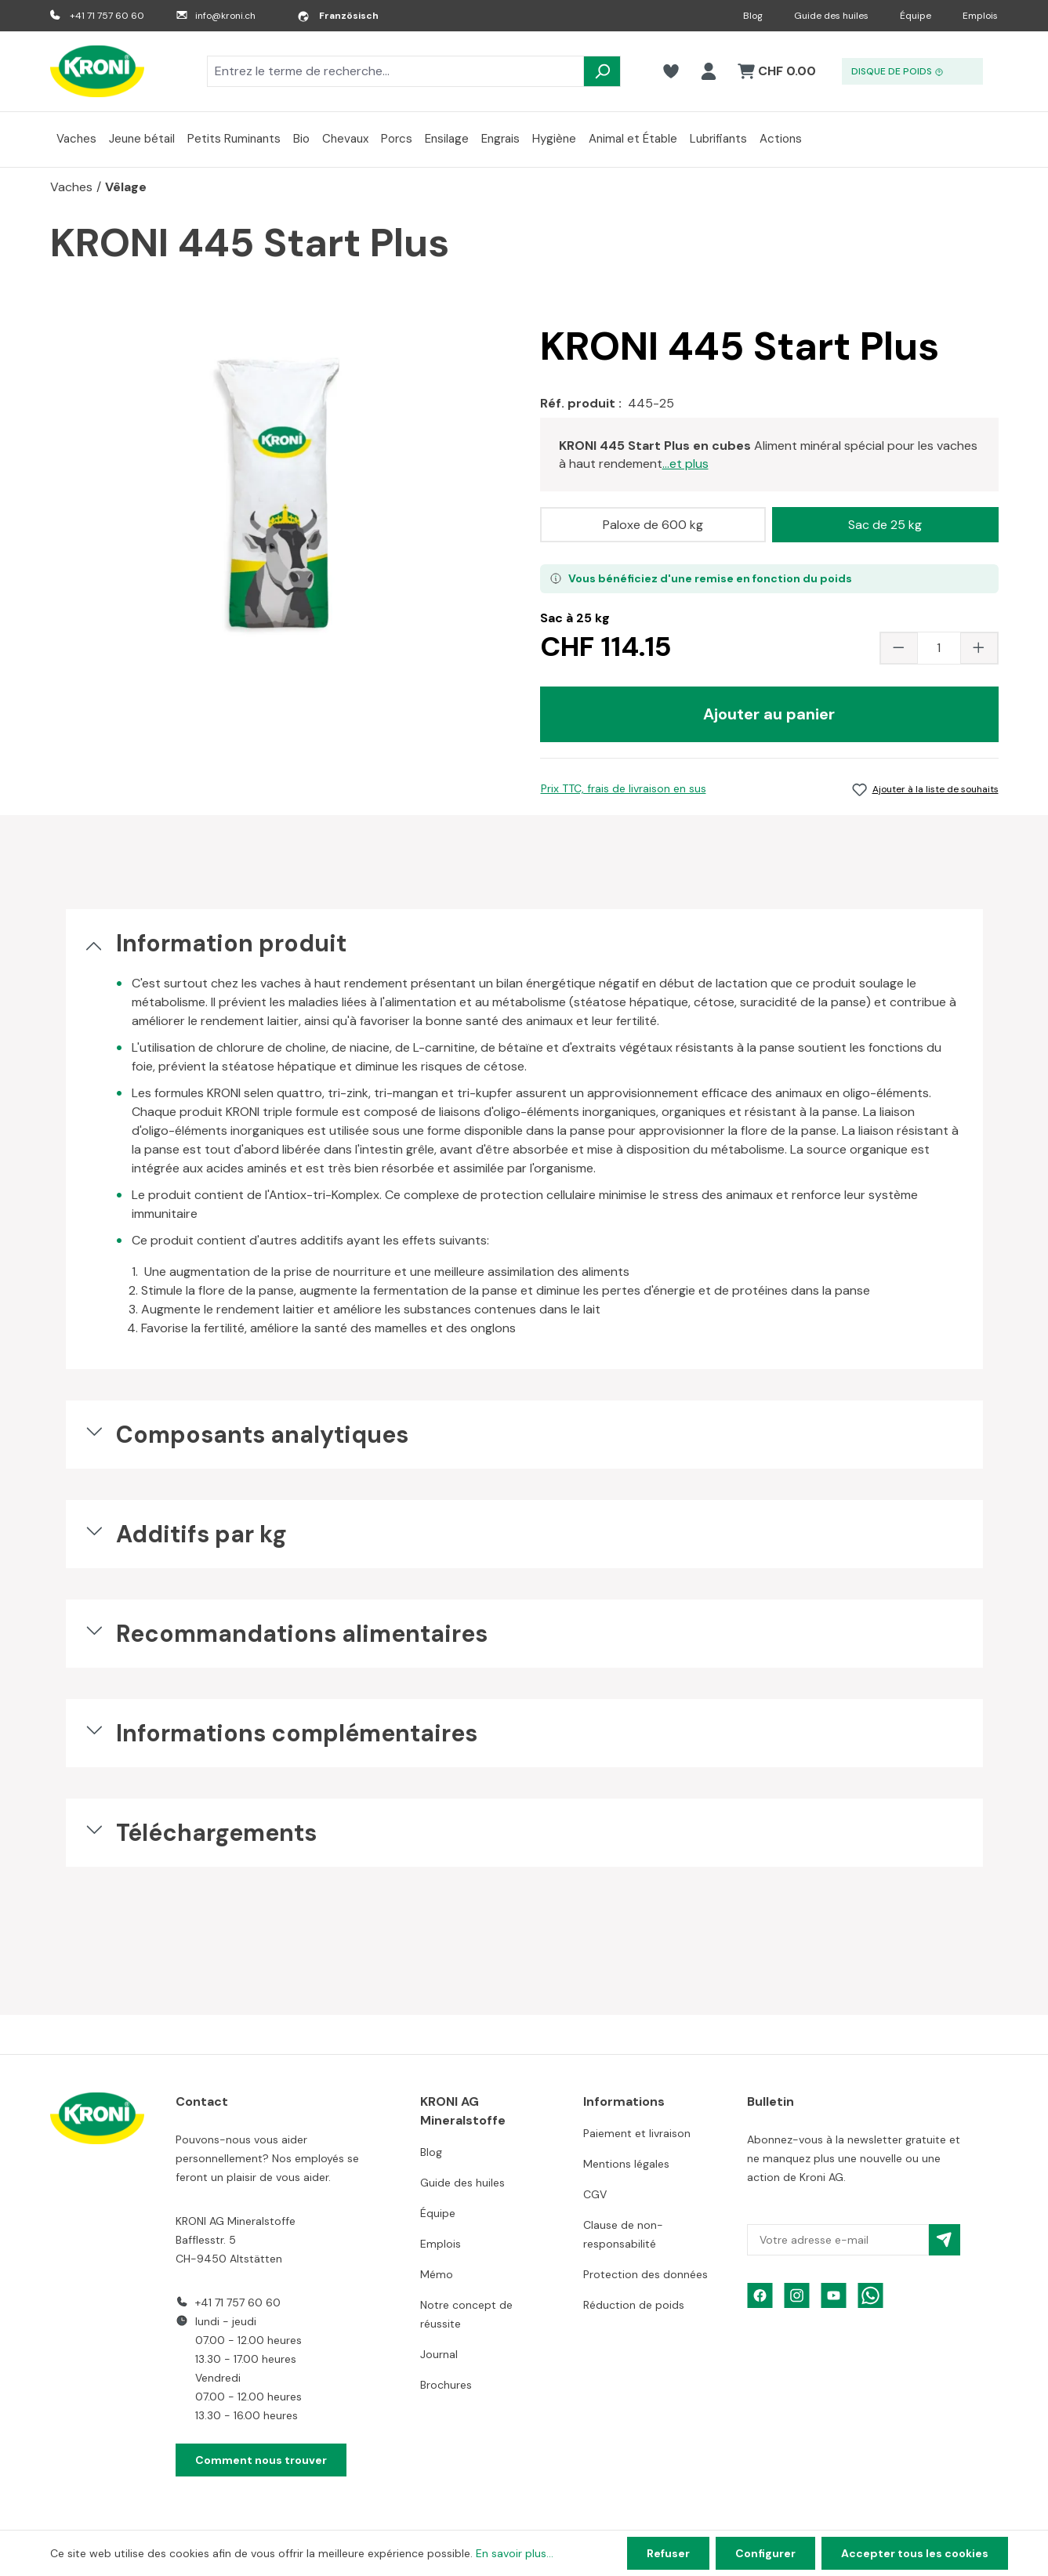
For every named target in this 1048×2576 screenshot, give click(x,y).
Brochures (446, 2385)
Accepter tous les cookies (914, 2553)
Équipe (915, 15)
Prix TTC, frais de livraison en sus (623, 788)
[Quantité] (939, 648)
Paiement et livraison (637, 2133)
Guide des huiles (831, 15)
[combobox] (395, 71)
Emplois (980, 15)
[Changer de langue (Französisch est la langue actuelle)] (338, 15)
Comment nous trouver (261, 2460)
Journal (439, 2354)
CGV (595, 2194)
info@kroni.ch (225, 15)
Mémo (436, 2274)
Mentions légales (626, 2164)
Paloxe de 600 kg (653, 524)
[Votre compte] (708, 71)
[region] (279, 494)
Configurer (765, 2553)
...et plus (685, 463)
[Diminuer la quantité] (899, 648)
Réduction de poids (633, 2305)
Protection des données (645, 2274)
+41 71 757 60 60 (107, 15)
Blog (753, 15)
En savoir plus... (514, 2553)
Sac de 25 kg (885, 524)
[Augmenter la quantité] (979, 648)
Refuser (668, 2553)
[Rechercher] (602, 71)
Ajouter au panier (769, 714)
